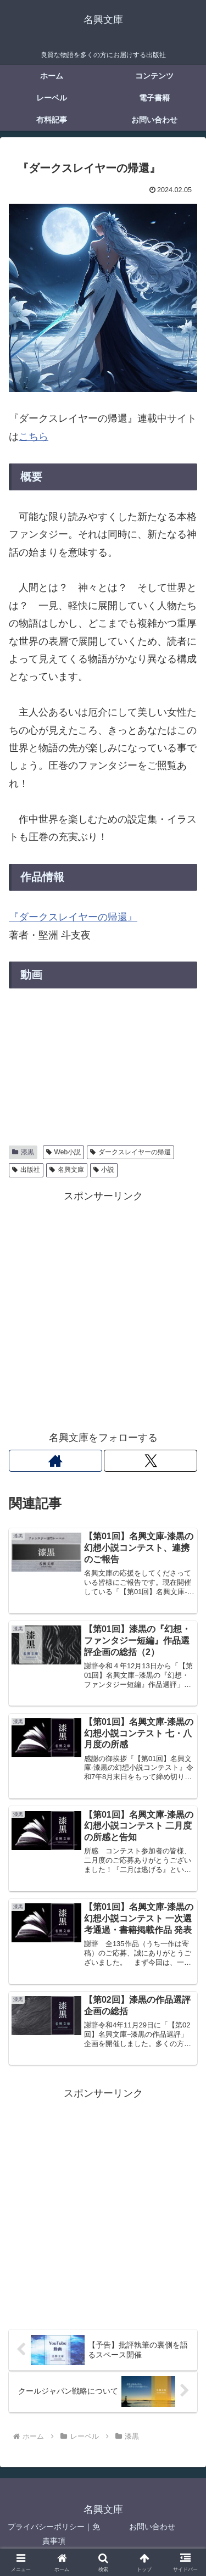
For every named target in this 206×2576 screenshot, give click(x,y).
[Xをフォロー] (150, 1461)
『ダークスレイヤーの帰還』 (73, 917)
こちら (33, 436)
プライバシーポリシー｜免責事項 (54, 2533)
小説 (104, 1170)
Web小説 (63, 1152)
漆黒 (23, 1152)
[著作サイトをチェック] (55, 1461)
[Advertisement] (103, 1308)
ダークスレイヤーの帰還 (130, 1152)
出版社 (26, 1170)
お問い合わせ (152, 2526)
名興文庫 (66, 1170)
